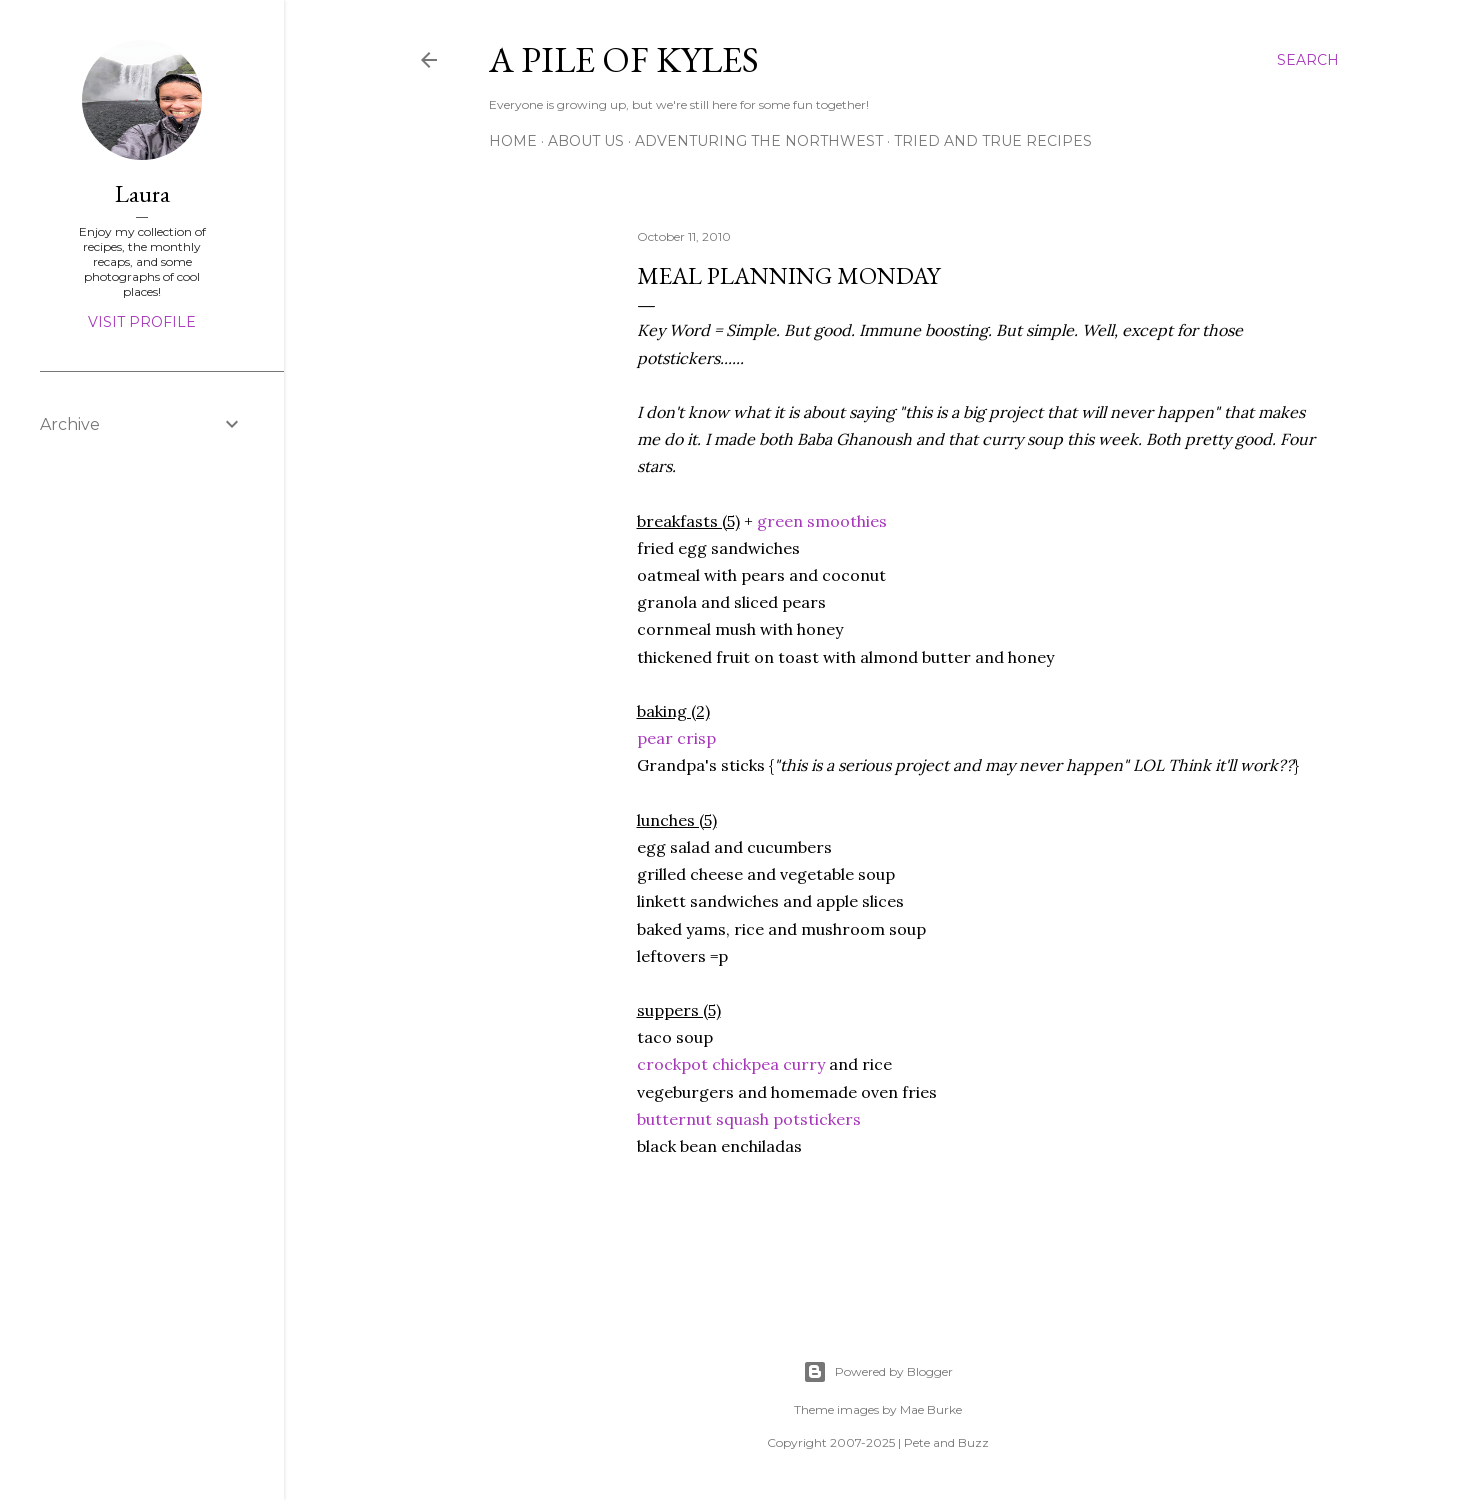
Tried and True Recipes (993, 141)
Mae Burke (931, 1409)
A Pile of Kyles (624, 59)
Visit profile (142, 322)
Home (513, 141)
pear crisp (676, 738)
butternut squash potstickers (749, 1119)
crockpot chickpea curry (731, 1064)
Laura (142, 193)
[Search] (1308, 60)
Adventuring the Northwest (759, 141)
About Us (586, 141)
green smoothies (820, 521)
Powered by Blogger (878, 1372)
